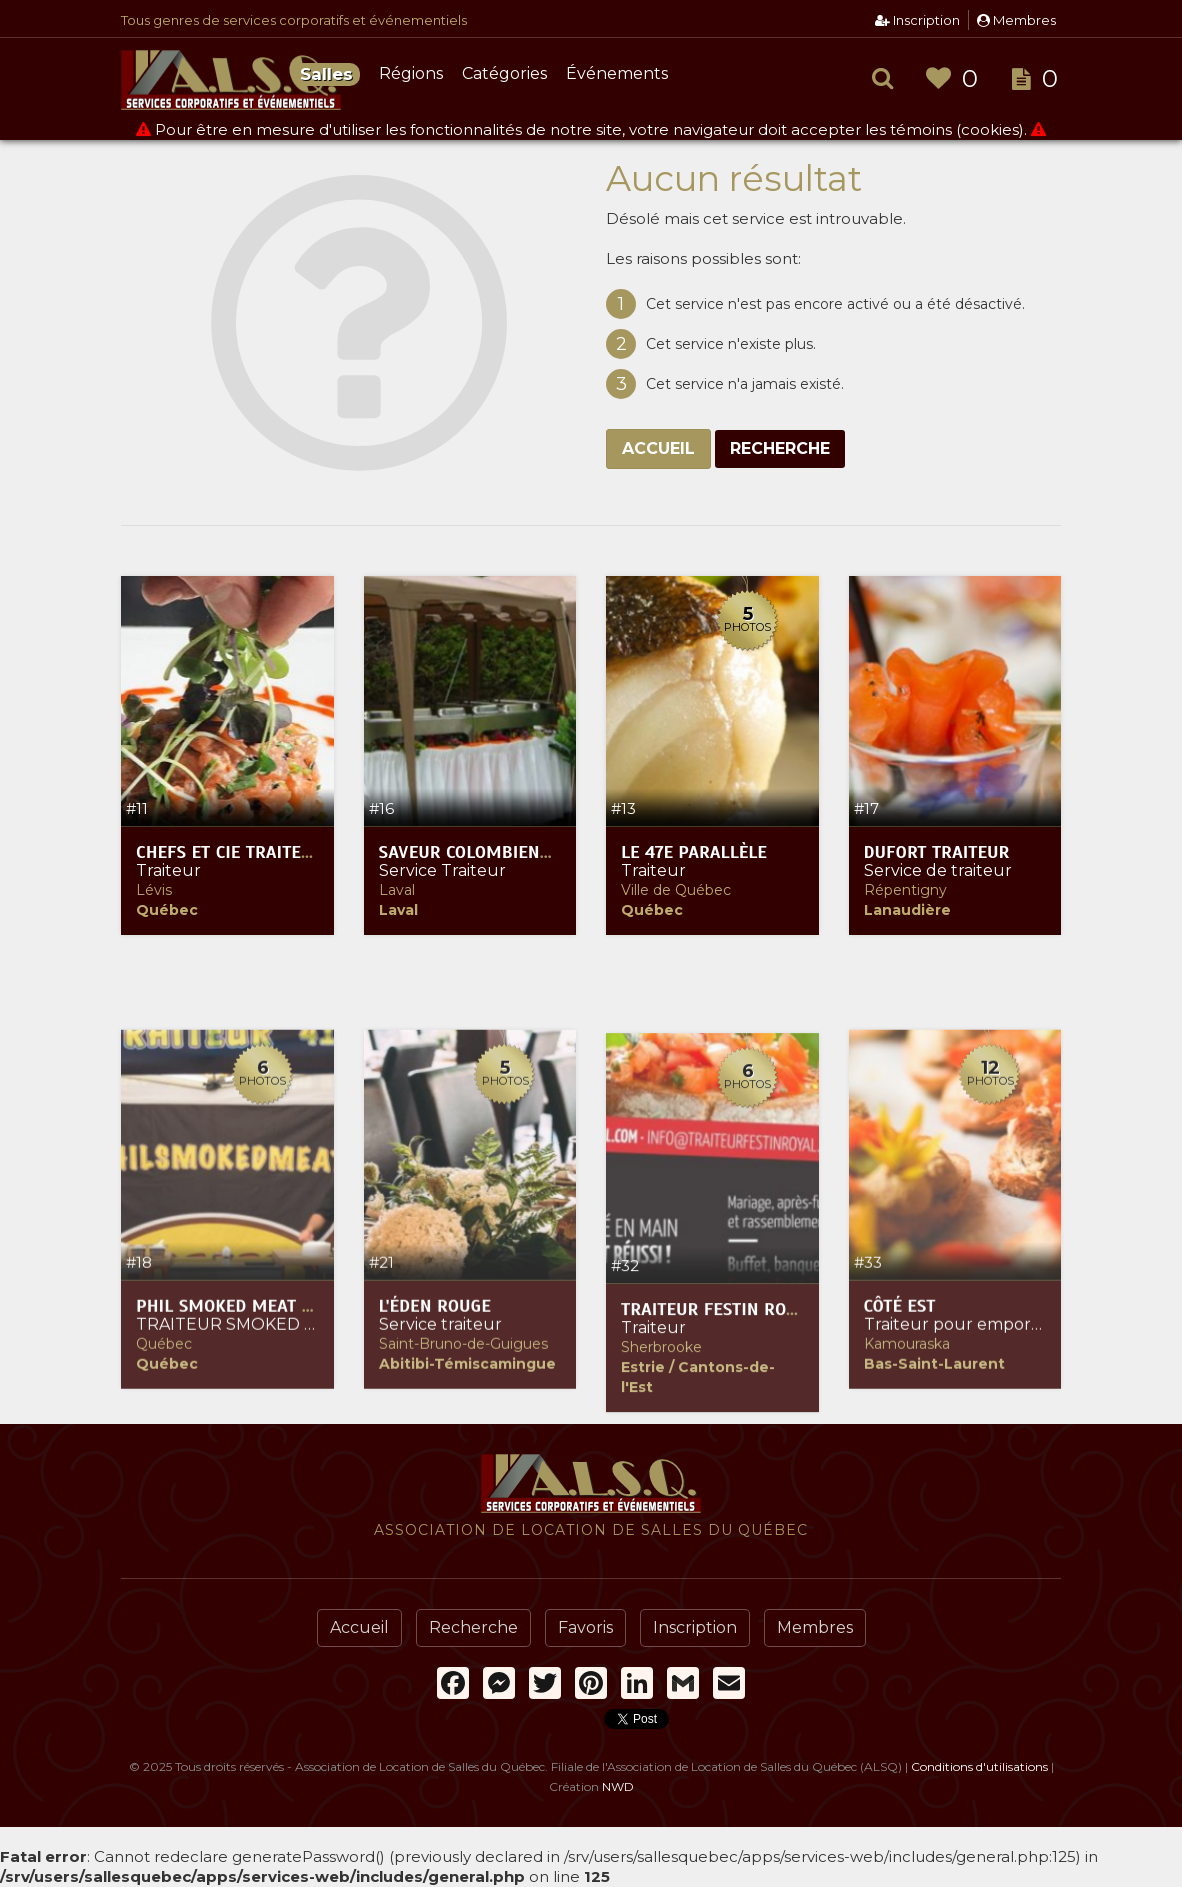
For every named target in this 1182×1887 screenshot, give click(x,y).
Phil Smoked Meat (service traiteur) (298, 1515)
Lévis (154, 892)
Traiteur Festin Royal (718, 1529)
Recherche (780, 448)
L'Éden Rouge (435, 1515)
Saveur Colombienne (470, 854)
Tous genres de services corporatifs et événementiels (294, 20)
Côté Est (900, 1515)
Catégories (504, 74)
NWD (618, 1786)
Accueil (658, 448)
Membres (1016, 20)
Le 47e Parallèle (694, 854)
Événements (617, 74)
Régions (411, 74)
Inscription (917, 20)
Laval (397, 892)
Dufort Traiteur (937, 854)
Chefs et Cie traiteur (229, 854)
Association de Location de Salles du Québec (231, 80)
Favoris (585, 1627)
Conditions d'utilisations (979, 1766)
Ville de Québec (676, 892)
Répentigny (905, 892)
